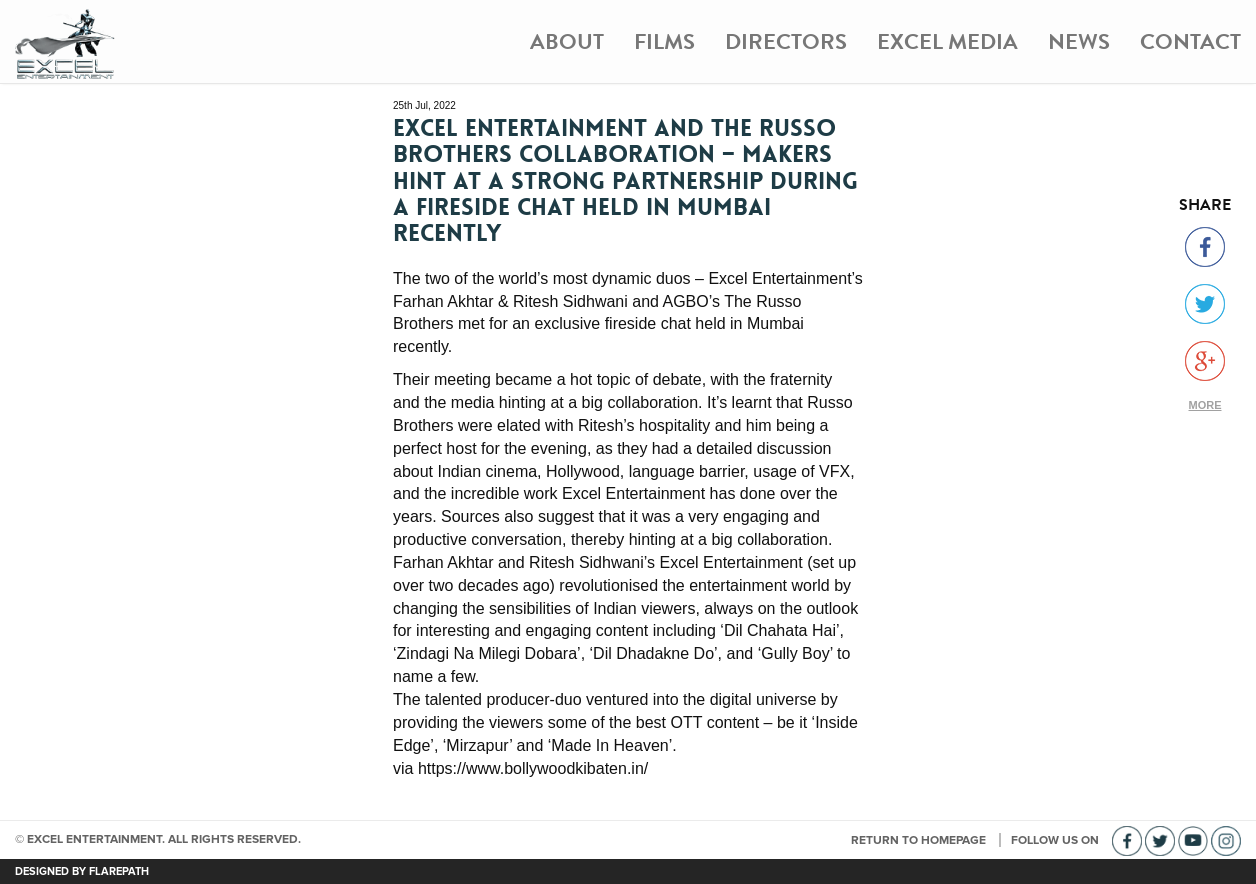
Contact (1190, 41)
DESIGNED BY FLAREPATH (82, 871)
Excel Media (947, 41)
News (1079, 41)
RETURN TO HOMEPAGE (920, 840)
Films (664, 41)
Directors (786, 41)
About (567, 41)
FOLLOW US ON (1056, 840)
